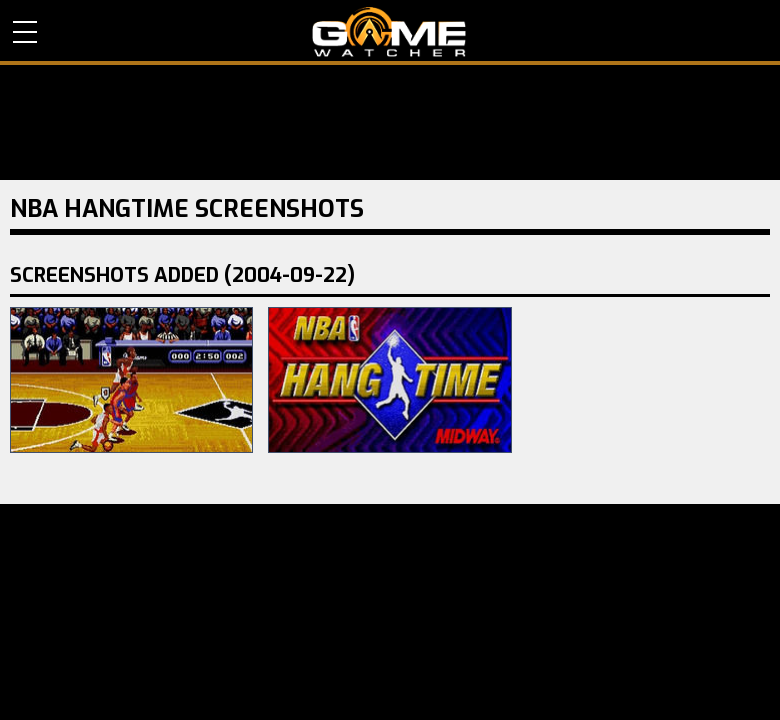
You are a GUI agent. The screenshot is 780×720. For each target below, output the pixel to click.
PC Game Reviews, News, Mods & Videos (389, 32)
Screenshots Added (182, 275)
